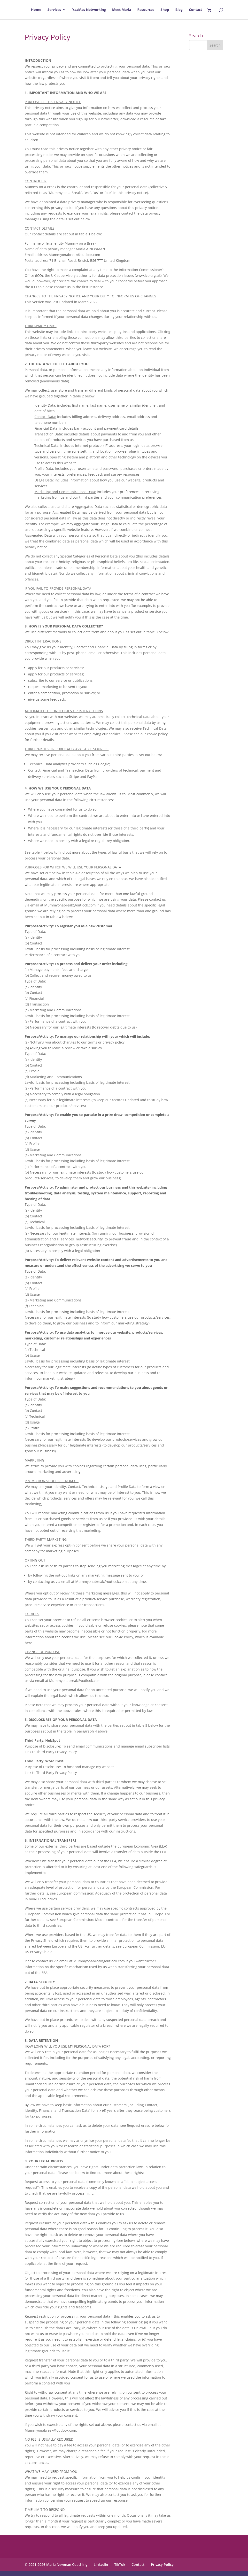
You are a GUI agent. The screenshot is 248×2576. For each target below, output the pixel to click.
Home (36, 10)
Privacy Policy (162, 2564)
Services (54, 10)
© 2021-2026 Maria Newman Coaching (56, 2564)
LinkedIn (101, 2564)
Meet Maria (121, 10)
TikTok (119, 2564)
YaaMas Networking (89, 10)
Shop (165, 10)
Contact (195, 10)
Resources (145, 10)
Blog (179, 10)
